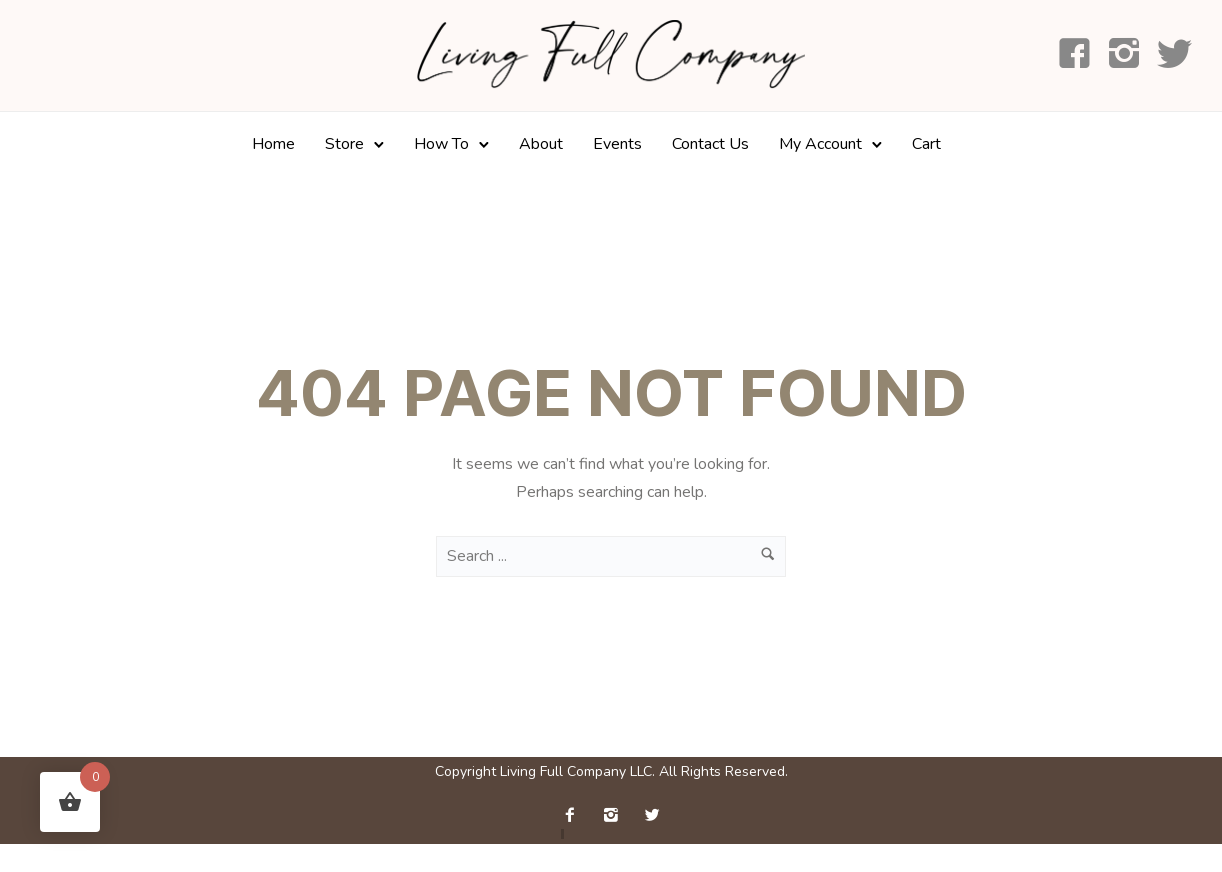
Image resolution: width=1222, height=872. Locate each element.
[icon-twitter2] (652, 815)
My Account (820, 144)
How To (441, 144)
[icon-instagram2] (1124, 55)
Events (617, 144)
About (541, 144)
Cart (926, 144)
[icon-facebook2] (575, 815)
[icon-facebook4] (1074, 55)
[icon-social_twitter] (1174, 55)
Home (273, 144)
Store (344, 144)
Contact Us (710, 144)
